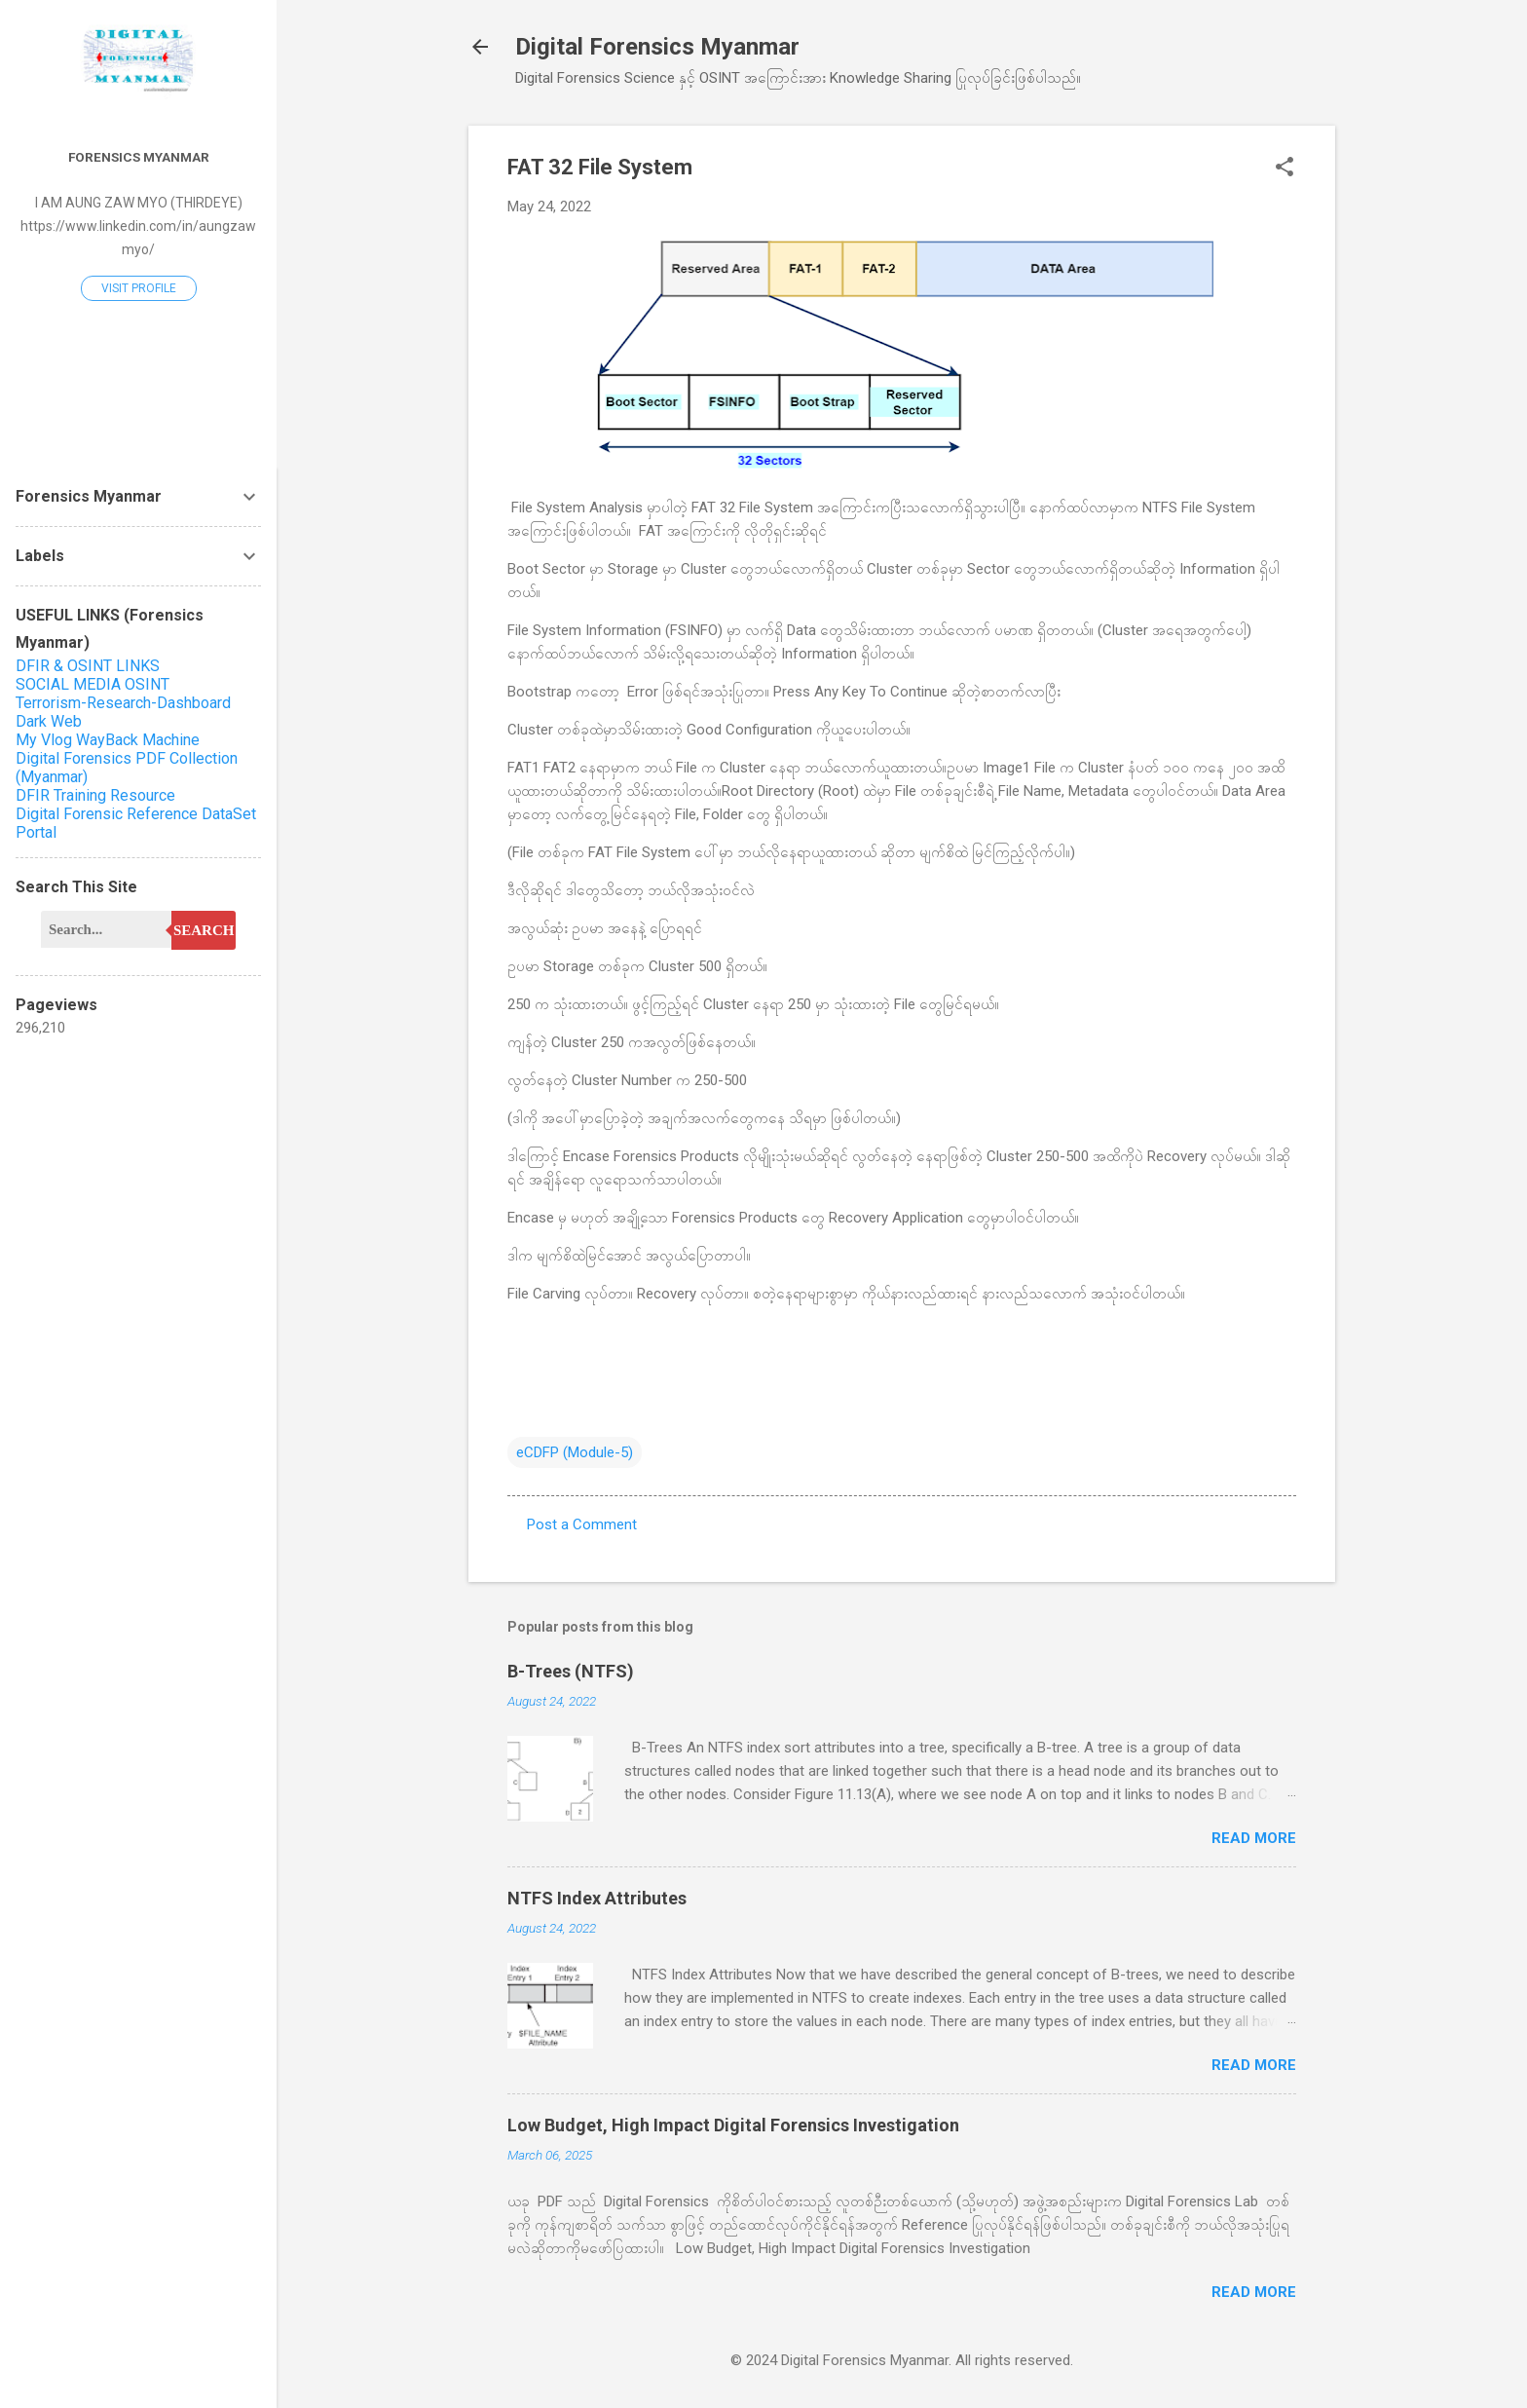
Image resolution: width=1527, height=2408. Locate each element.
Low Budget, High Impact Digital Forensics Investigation (733, 2125)
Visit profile (138, 288)
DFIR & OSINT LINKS (88, 666)
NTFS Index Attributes (597, 1898)
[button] (1284, 168)
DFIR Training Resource (95, 795)
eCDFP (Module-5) (574, 1452)
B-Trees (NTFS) (570, 1671)
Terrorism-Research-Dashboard (123, 703)
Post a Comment (582, 1524)
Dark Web (49, 721)
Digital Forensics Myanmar (657, 46)
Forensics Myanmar (138, 157)
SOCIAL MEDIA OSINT (92, 684)
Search (204, 930)
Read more (1253, 1838)
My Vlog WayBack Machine (108, 740)
